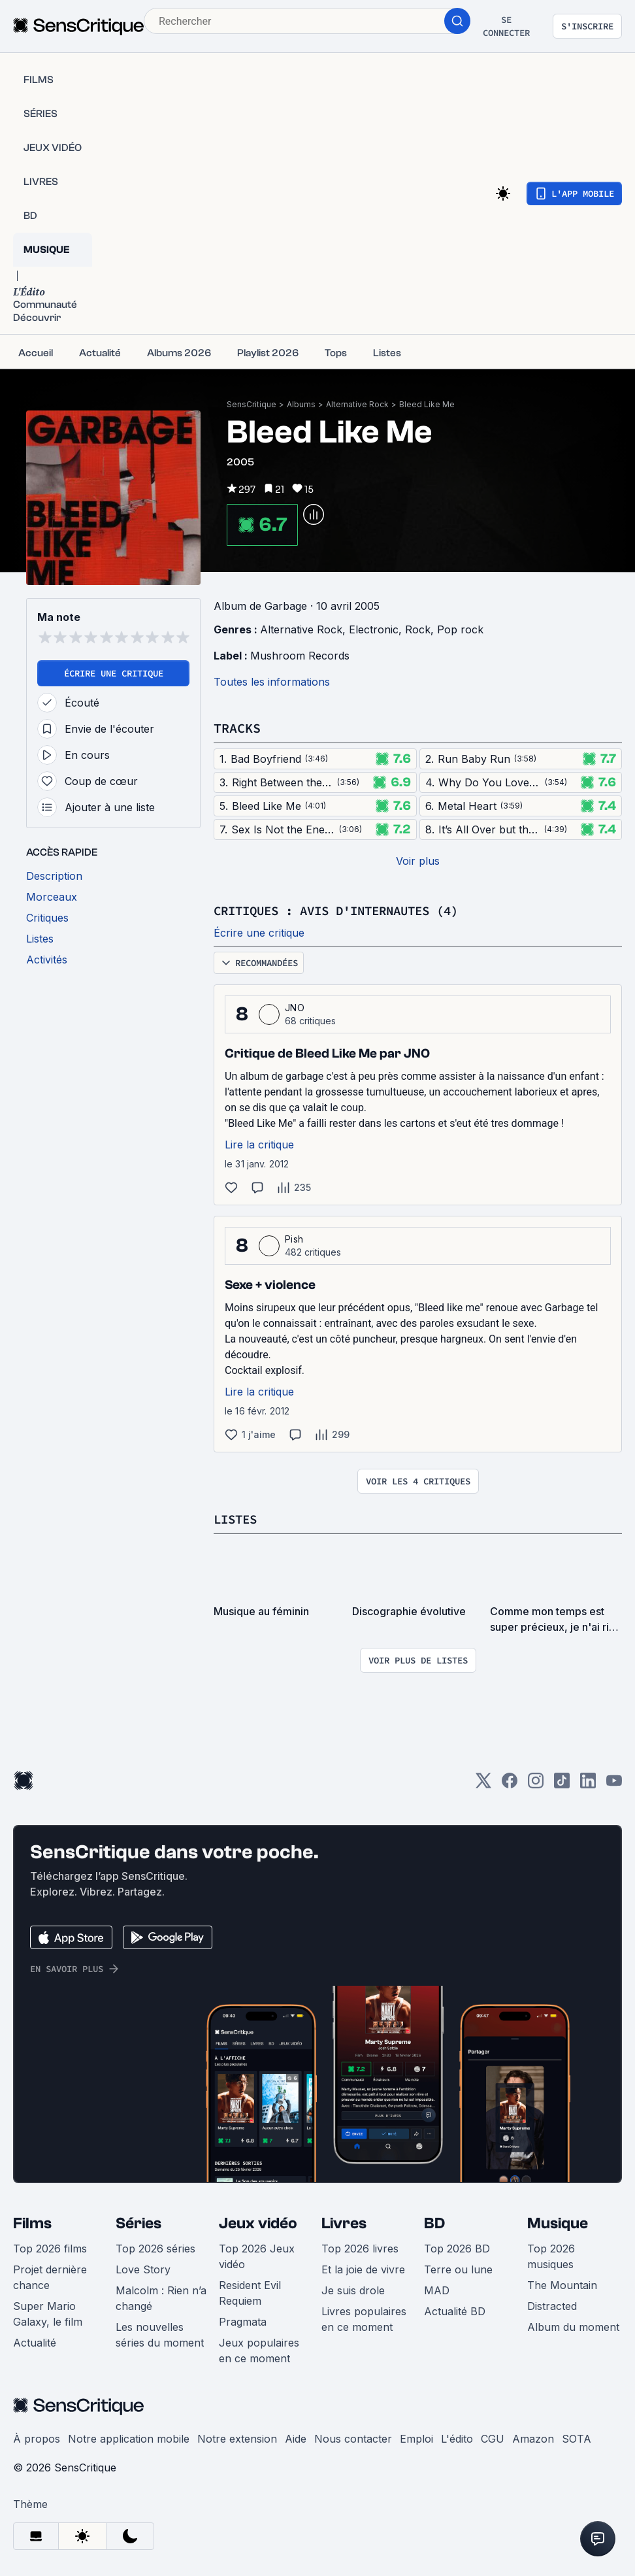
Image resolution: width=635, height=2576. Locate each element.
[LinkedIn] (588, 1784)
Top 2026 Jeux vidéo (257, 2256)
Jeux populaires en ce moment (259, 2350)
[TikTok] (562, 1784)
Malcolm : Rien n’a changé (161, 2298)
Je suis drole (353, 2290)
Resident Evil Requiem (250, 2293)
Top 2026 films (50, 2248)
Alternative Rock (357, 404)
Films (32, 2223)
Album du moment (573, 2326)
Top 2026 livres (360, 2248)
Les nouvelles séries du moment (160, 2334)
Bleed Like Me (427, 404)
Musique (557, 2223)
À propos (36, 2438)
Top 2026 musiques (551, 2256)
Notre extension (237, 2438)
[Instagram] (536, 1784)
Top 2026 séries (155, 2248)
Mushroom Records (300, 655)
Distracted (552, 2306)
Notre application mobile (128, 2438)
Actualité (34, 2342)
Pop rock (460, 629)
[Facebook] (509, 1784)
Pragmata (243, 2321)
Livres (343, 2223)
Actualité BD (454, 2311)
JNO (294, 1007)
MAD (436, 2290)
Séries (138, 2223)
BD (434, 2223)
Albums (301, 404)
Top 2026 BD (457, 2248)
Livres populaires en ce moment (363, 2319)
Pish (294, 1239)
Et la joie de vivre (363, 2269)
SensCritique (251, 404)
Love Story (143, 2269)
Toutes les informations (272, 681)
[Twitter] (483, 1784)
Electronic (374, 629)
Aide (295, 2438)
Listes (237, 1519)
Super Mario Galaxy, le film (47, 2314)
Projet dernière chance (50, 2277)
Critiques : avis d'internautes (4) (347, 910)
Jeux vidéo (258, 2223)
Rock (418, 629)
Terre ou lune (458, 2269)
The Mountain (562, 2285)
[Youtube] (614, 1784)
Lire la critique (259, 1144)
